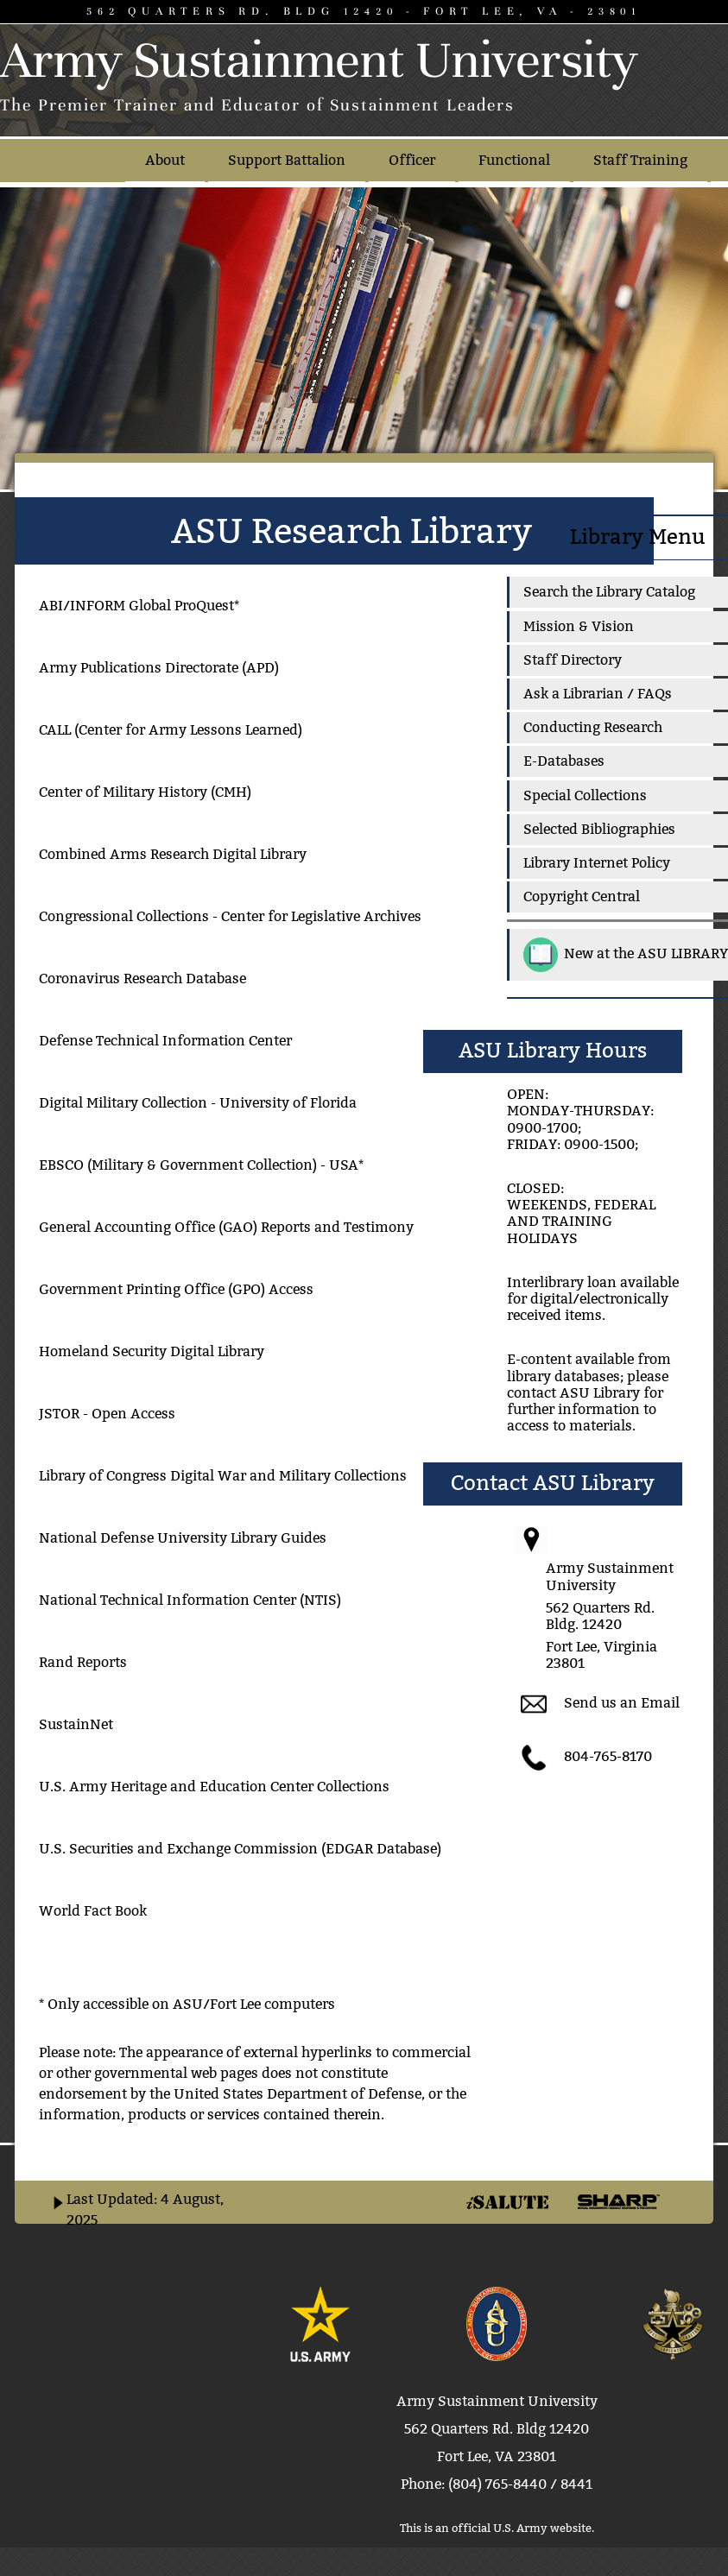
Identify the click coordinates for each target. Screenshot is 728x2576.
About (165, 160)
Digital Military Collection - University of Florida (198, 1103)
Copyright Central (581, 896)
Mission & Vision (578, 626)
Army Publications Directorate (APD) (159, 668)
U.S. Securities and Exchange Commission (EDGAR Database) (240, 1848)
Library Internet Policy (596, 863)
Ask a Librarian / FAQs (597, 693)
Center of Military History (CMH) (145, 792)
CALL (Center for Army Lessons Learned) (170, 730)
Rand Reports (83, 1662)
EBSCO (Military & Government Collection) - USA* (201, 1165)
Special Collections (585, 795)
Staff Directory (572, 660)
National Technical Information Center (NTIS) (190, 1600)
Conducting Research (592, 727)
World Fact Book (93, 1911)
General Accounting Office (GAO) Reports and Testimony (226, 1227)
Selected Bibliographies (599, 829)
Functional (514, 160)
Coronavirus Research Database (142, 978)
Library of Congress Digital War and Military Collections (223, 1476)
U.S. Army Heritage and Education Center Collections (214, 1786)
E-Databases (564, 761)
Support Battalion (286, 160)
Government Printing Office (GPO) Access (176, 1289)
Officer (412, 160)
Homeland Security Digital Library (151, 1351)
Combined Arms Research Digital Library (173, 854)
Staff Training (640, 160)
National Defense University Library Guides (182, 1538)
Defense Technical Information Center (165, 1040)
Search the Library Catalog (609, 592)
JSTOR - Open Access (107, 1413)
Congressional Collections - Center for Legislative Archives (230, 916)
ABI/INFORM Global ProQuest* (139, 605)
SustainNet (76, 1724)
